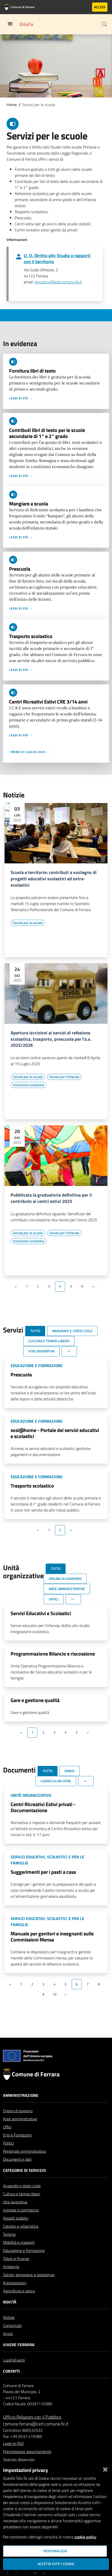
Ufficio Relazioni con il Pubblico (32, 2429)
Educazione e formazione (24, 2262)
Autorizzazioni (14, 2295)
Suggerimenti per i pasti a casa (43, 1872)
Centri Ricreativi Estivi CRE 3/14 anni (48, 702)
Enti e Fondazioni (17, 2147)
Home (12, 105)
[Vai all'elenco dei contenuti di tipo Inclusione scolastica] (28, 1085)
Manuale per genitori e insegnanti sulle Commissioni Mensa (52, 1936)
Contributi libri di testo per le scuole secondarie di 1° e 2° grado (47, 433)
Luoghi (8, 2372)
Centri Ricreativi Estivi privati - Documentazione (43, 1807)
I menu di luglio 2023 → (29, 752)
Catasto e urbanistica (20, 2238)
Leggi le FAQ (13, 2455)
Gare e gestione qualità (35, 1700)
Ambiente (11, 2279)
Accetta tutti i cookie (56, 2564)
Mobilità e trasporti (19, 2254)
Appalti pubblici (15, 2230)
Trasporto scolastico (30, 636)
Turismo (9, 2246)
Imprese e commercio (21, 2222)
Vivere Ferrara (19, 2357)
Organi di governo (18, 2123)
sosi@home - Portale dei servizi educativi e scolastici (55, 1433)
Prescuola (19, 569)
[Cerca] (104, 24)
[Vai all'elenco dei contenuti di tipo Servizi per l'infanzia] (64, 1077)
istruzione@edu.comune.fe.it (58, 282)
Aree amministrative (20, 2131)
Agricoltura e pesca (19, 2303)
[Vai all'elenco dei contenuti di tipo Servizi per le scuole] (28, 923)
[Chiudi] (105, 2468)
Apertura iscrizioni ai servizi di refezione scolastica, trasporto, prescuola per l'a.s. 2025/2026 (51, 1039)
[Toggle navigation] (10, 24)
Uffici (7, 2139)
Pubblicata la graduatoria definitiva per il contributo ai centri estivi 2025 (51, 1198)
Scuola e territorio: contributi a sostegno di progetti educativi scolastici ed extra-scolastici (54, 878)
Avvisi (8, 2346)
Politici (8, 2155)
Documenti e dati (17, 2171)
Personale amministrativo (24, 2163)
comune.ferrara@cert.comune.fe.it (35, 2436)
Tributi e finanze (16, 2271)
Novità (9, 2314)
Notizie (9, 2329)
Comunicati (12, 2338)
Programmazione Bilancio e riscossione (53, 1654)
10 (54, 1994)
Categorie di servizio (24, 2182)
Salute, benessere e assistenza (28, 2287)
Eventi (19, 2372)
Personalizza (55, 2551)
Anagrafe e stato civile (22, 2198)
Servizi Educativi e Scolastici (41, 1613)
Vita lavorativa (15, 2214)
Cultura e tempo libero (21, 2206)
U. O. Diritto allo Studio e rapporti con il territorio (57, 258)
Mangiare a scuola (28, 503)
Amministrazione (20, 2107)
